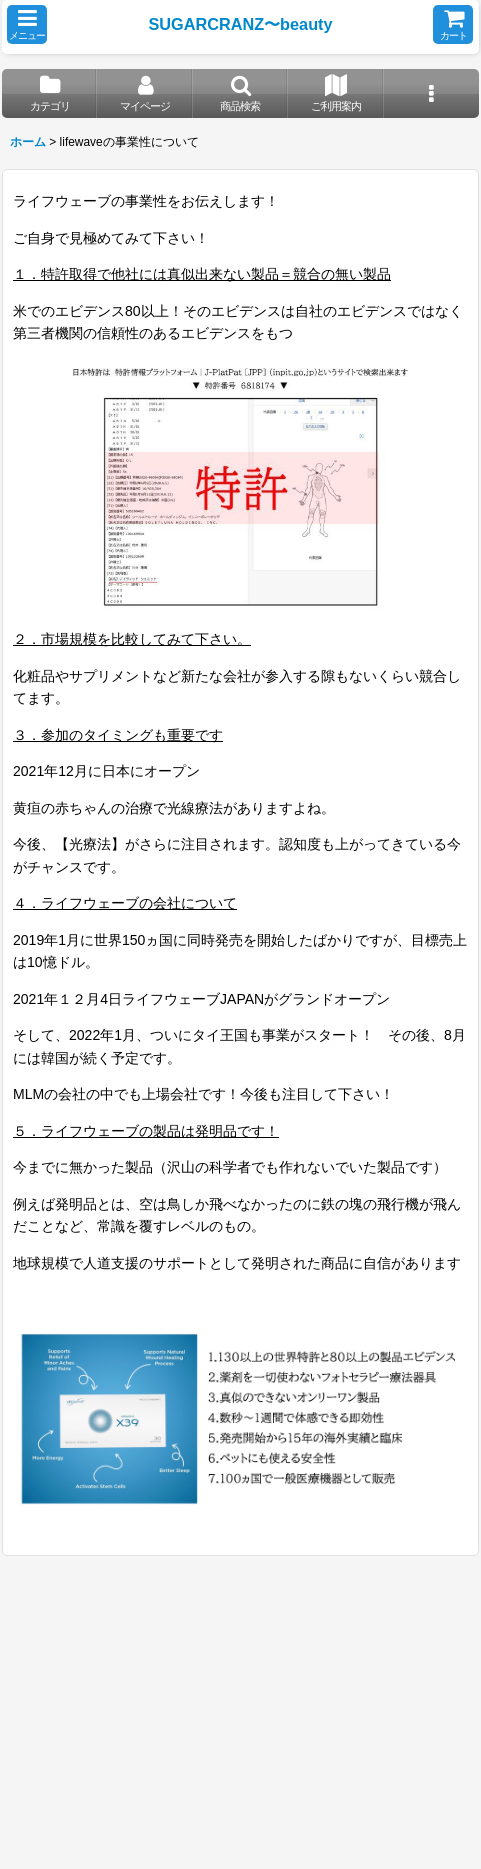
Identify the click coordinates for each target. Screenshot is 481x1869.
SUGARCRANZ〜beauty (240, 24)
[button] (27, 24)
